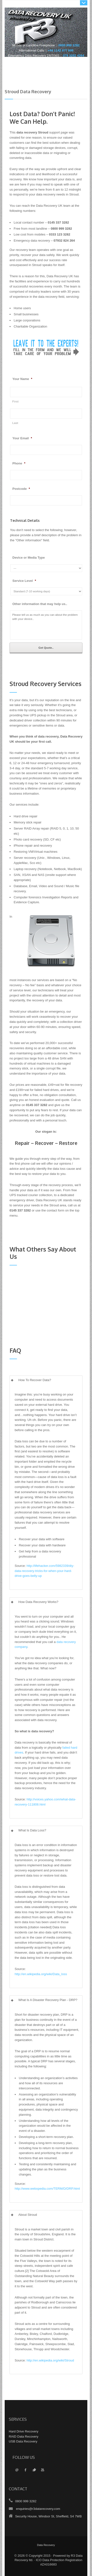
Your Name (22, 379)
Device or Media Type (29, 557)
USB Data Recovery (23, 2441)
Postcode (21, 489)
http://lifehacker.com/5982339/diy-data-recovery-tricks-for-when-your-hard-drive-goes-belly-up (44, 1571)
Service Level (24, 581)
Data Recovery (46, 2545)
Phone (19, 463)
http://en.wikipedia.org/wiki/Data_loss (41, 1974)
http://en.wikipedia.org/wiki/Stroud (50, 2360)
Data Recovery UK (47, 30)
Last (15, 422)
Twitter (34, 2470)
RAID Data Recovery (24, 2436)
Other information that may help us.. (40, 604)
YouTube (42, 2470)
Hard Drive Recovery (24, 2431)
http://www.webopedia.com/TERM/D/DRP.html (47, 2188)
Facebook (25, 2470)
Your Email (22, 438)
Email (17, 2470)
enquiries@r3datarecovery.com (38, 2509)
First (15, 401)
